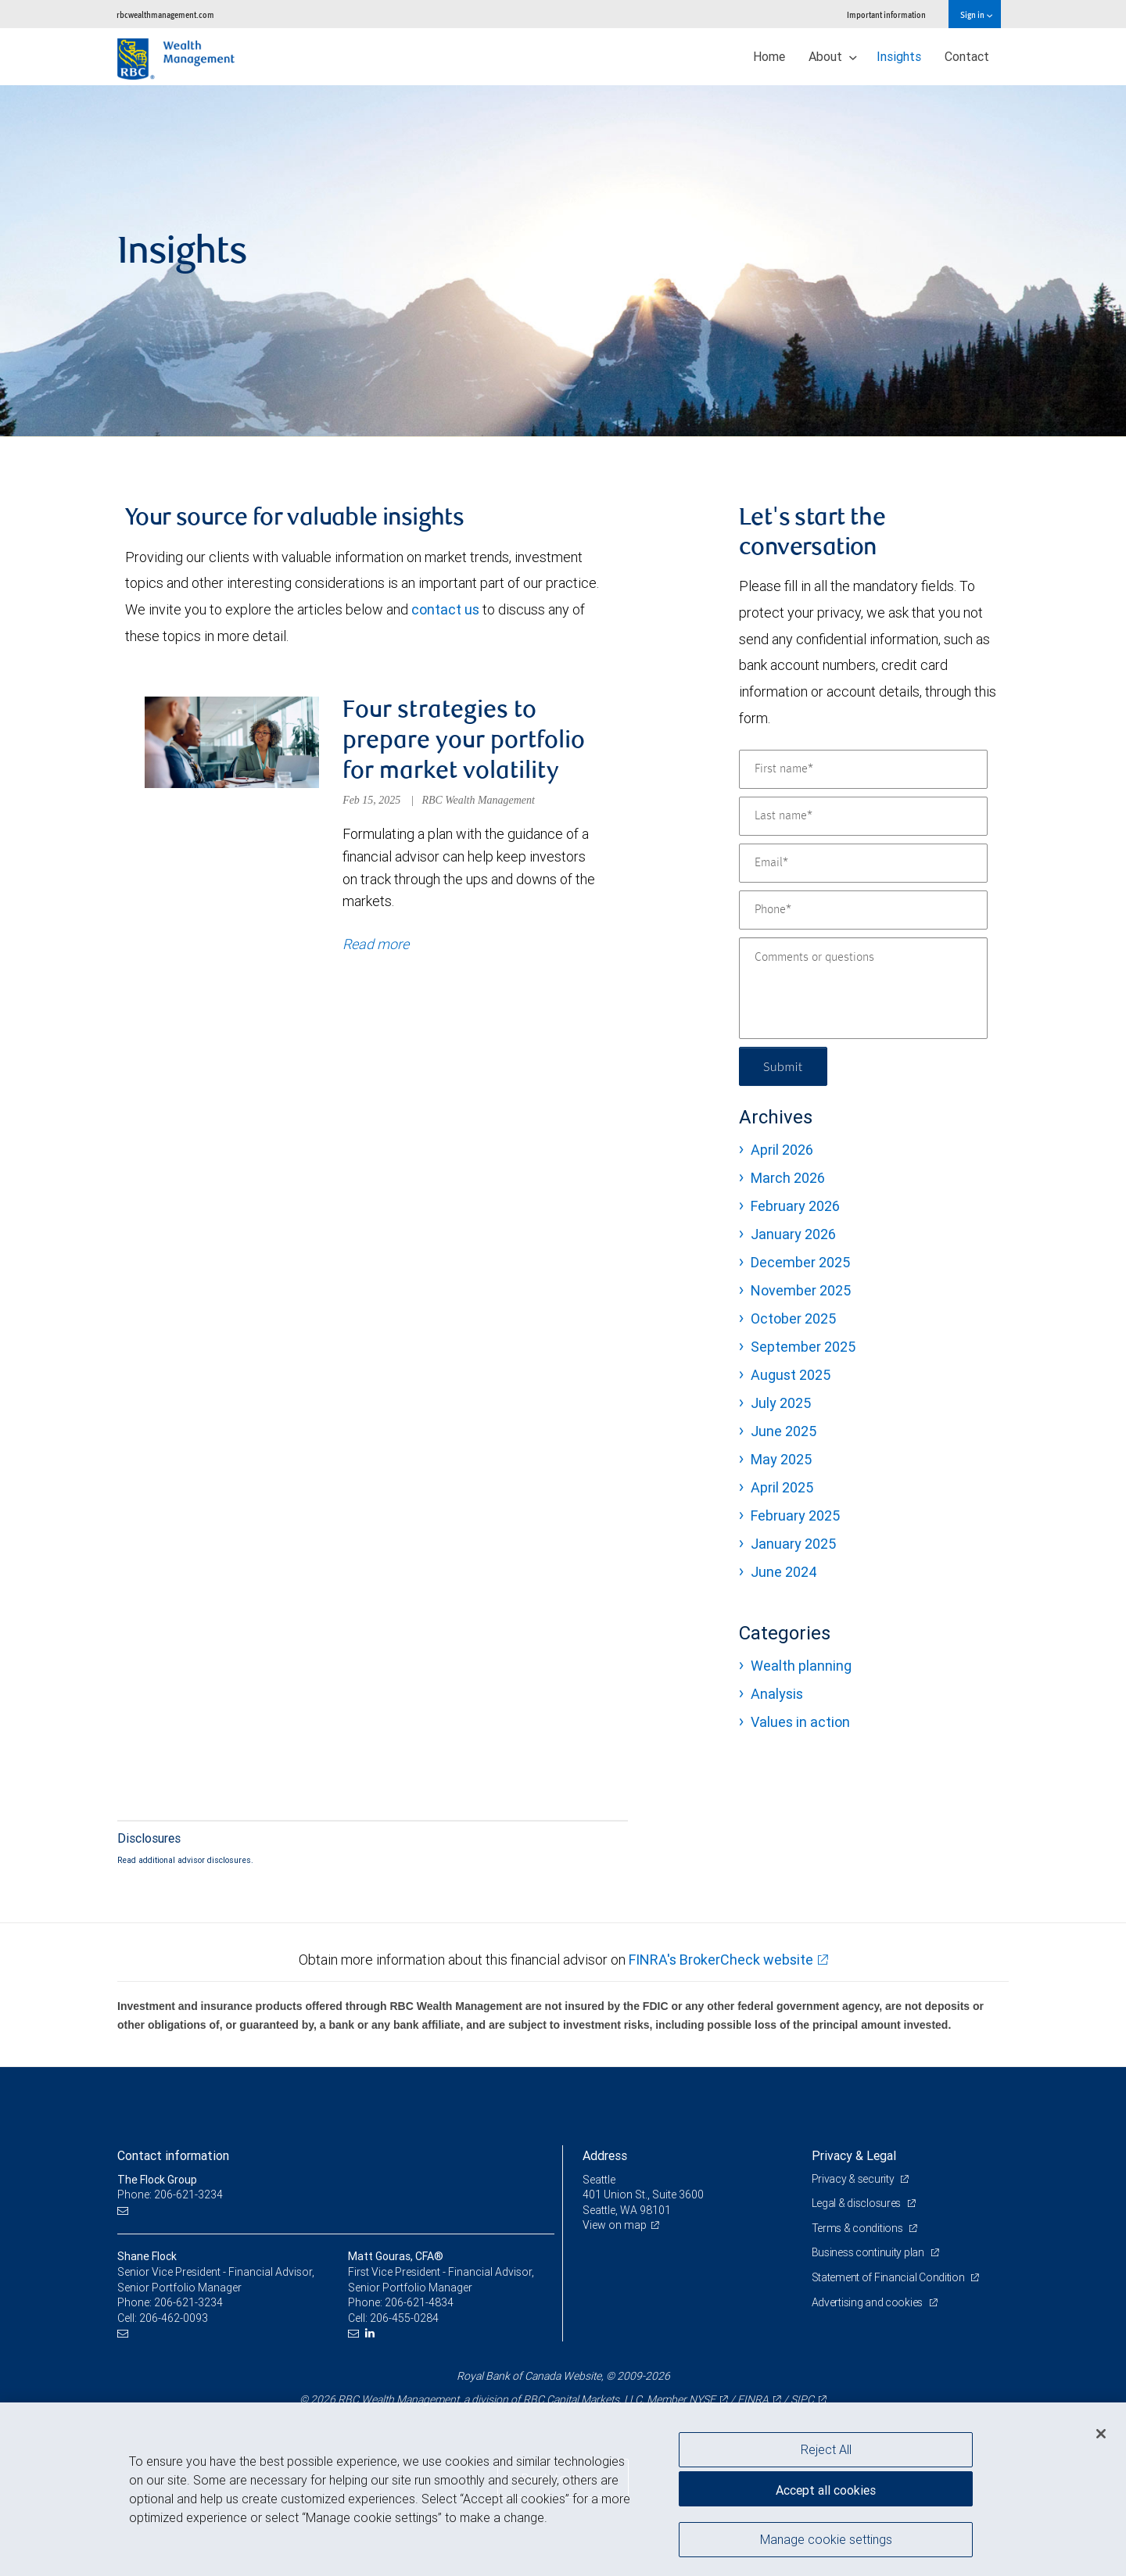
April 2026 (782, 1150)
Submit (783, 1066)
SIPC (802, 2399)
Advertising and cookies (868, 2302)
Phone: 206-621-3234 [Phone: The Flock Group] (170, 2194)
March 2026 (788, 1178)
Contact (967, 56)
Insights (899, 56)
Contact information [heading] (173, 2155)
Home (769, 56)
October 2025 (793, 1318)
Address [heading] (605, 2155)
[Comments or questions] (863, 988)
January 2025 (793, 1544)
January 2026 (793, 1234)
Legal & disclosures (857, 2203)
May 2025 (781, 1459)
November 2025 (801, 1290)
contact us (445, 609)
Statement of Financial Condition (889, 2277)
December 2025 (800, 1262)
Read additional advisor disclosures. (185, 1859)
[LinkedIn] (371, 2333)
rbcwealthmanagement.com (165, 14)
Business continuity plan (869, 2253)
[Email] (863, 863)
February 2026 (795, 1206)
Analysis (777, 1694)
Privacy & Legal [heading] (854, 2155)
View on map (615, 2226)
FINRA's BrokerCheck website (721, 1960)
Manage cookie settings (826, 2539)
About (833, 56)
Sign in (976, 14)
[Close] (1101, 2434)
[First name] (863, 769)
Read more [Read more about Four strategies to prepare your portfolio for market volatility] (375, 944)
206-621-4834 (419, 2302)
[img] (563, 261)
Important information (886, 14)
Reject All (826, 2449)
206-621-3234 (188, 2302)
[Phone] (863, 910)
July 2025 (781, 1403)
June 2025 (783, 1431)
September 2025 (803, 1347)
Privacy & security (854, 2179)
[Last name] (863, 816)
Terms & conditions (858, 2228)
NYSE (702, 2399)
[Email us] (124, 2210)
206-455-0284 (404, 2318)
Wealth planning (801, 1666)
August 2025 (790, 1375)
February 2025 (795, 1515)
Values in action (800, 1722)
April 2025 (782, 1487)
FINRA (753, 2399)
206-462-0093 (173, 2318)
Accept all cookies (826, 2490)
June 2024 (784, 1572)
